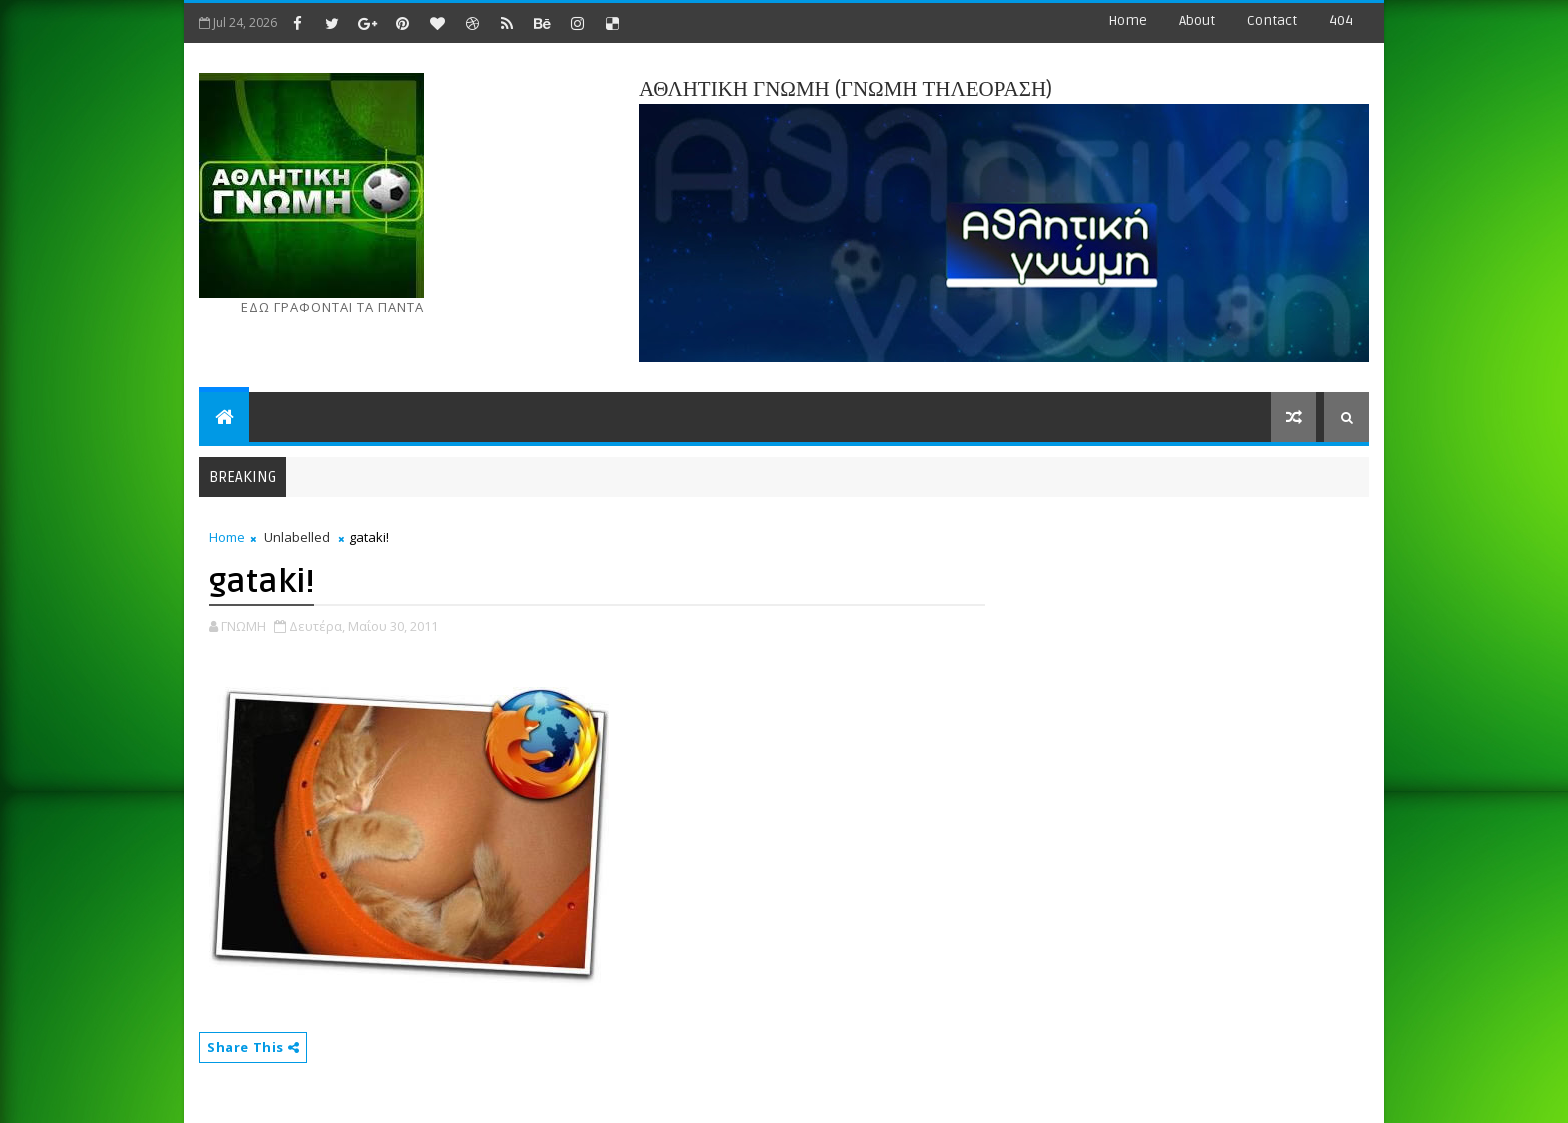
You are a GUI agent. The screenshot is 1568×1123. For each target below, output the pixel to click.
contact (1272, 20)
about (1197, 20)
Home (1127, 20)
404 (1341, 20)
